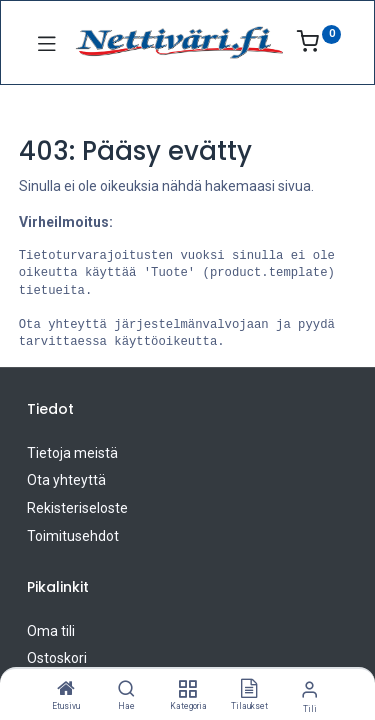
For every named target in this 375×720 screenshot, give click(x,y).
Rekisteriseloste (77, 508)
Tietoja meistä (72, 453)
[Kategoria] (187, 690)
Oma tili (51, 631)
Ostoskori (57, 658)
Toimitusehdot (73, 536)
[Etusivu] (66, 690)
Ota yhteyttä (66, 480)
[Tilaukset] (249, 690)
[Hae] (126, 690)
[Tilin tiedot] (309, 689)
